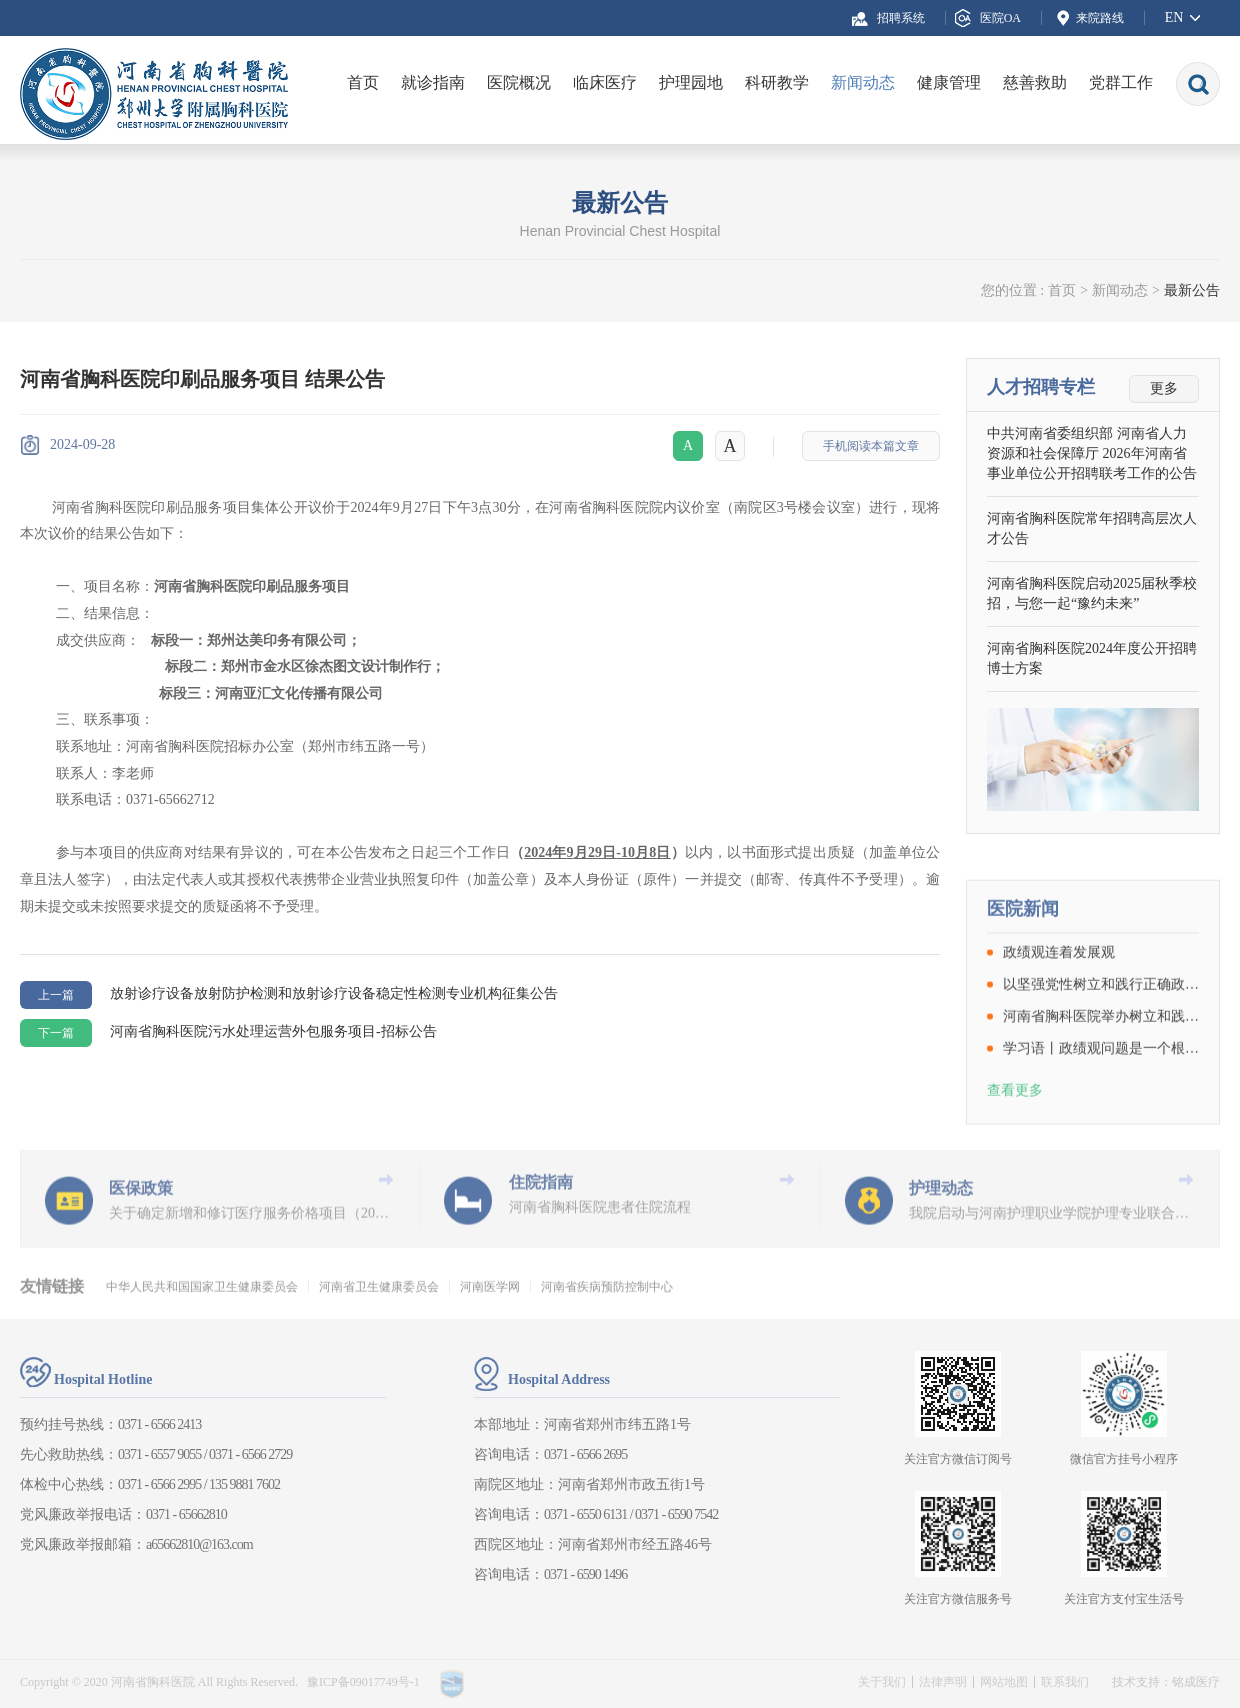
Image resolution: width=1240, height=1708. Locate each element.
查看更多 (1015, 1169)
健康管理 (949, 82)
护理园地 (691, 82)
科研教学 (777, 82)
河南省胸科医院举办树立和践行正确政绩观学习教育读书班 (1101, 1096)
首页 (363, 82)
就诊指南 (433, 82)
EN (1174, 17)
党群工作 (1121, 82)
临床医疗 (605, 82)
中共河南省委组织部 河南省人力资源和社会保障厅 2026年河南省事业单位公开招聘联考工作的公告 (1092, 453)
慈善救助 (1035, 82)
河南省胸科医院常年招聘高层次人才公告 (1092, 528)
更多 (1164, 388)
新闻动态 (863, 82)
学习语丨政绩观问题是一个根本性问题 (1101, 1128)
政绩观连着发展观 (1059, 1032)
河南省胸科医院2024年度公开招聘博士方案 (1092, 658)
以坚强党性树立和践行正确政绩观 (1101, 1064)
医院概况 (519, 82)
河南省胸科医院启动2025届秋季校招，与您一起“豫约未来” (1092, 593)
